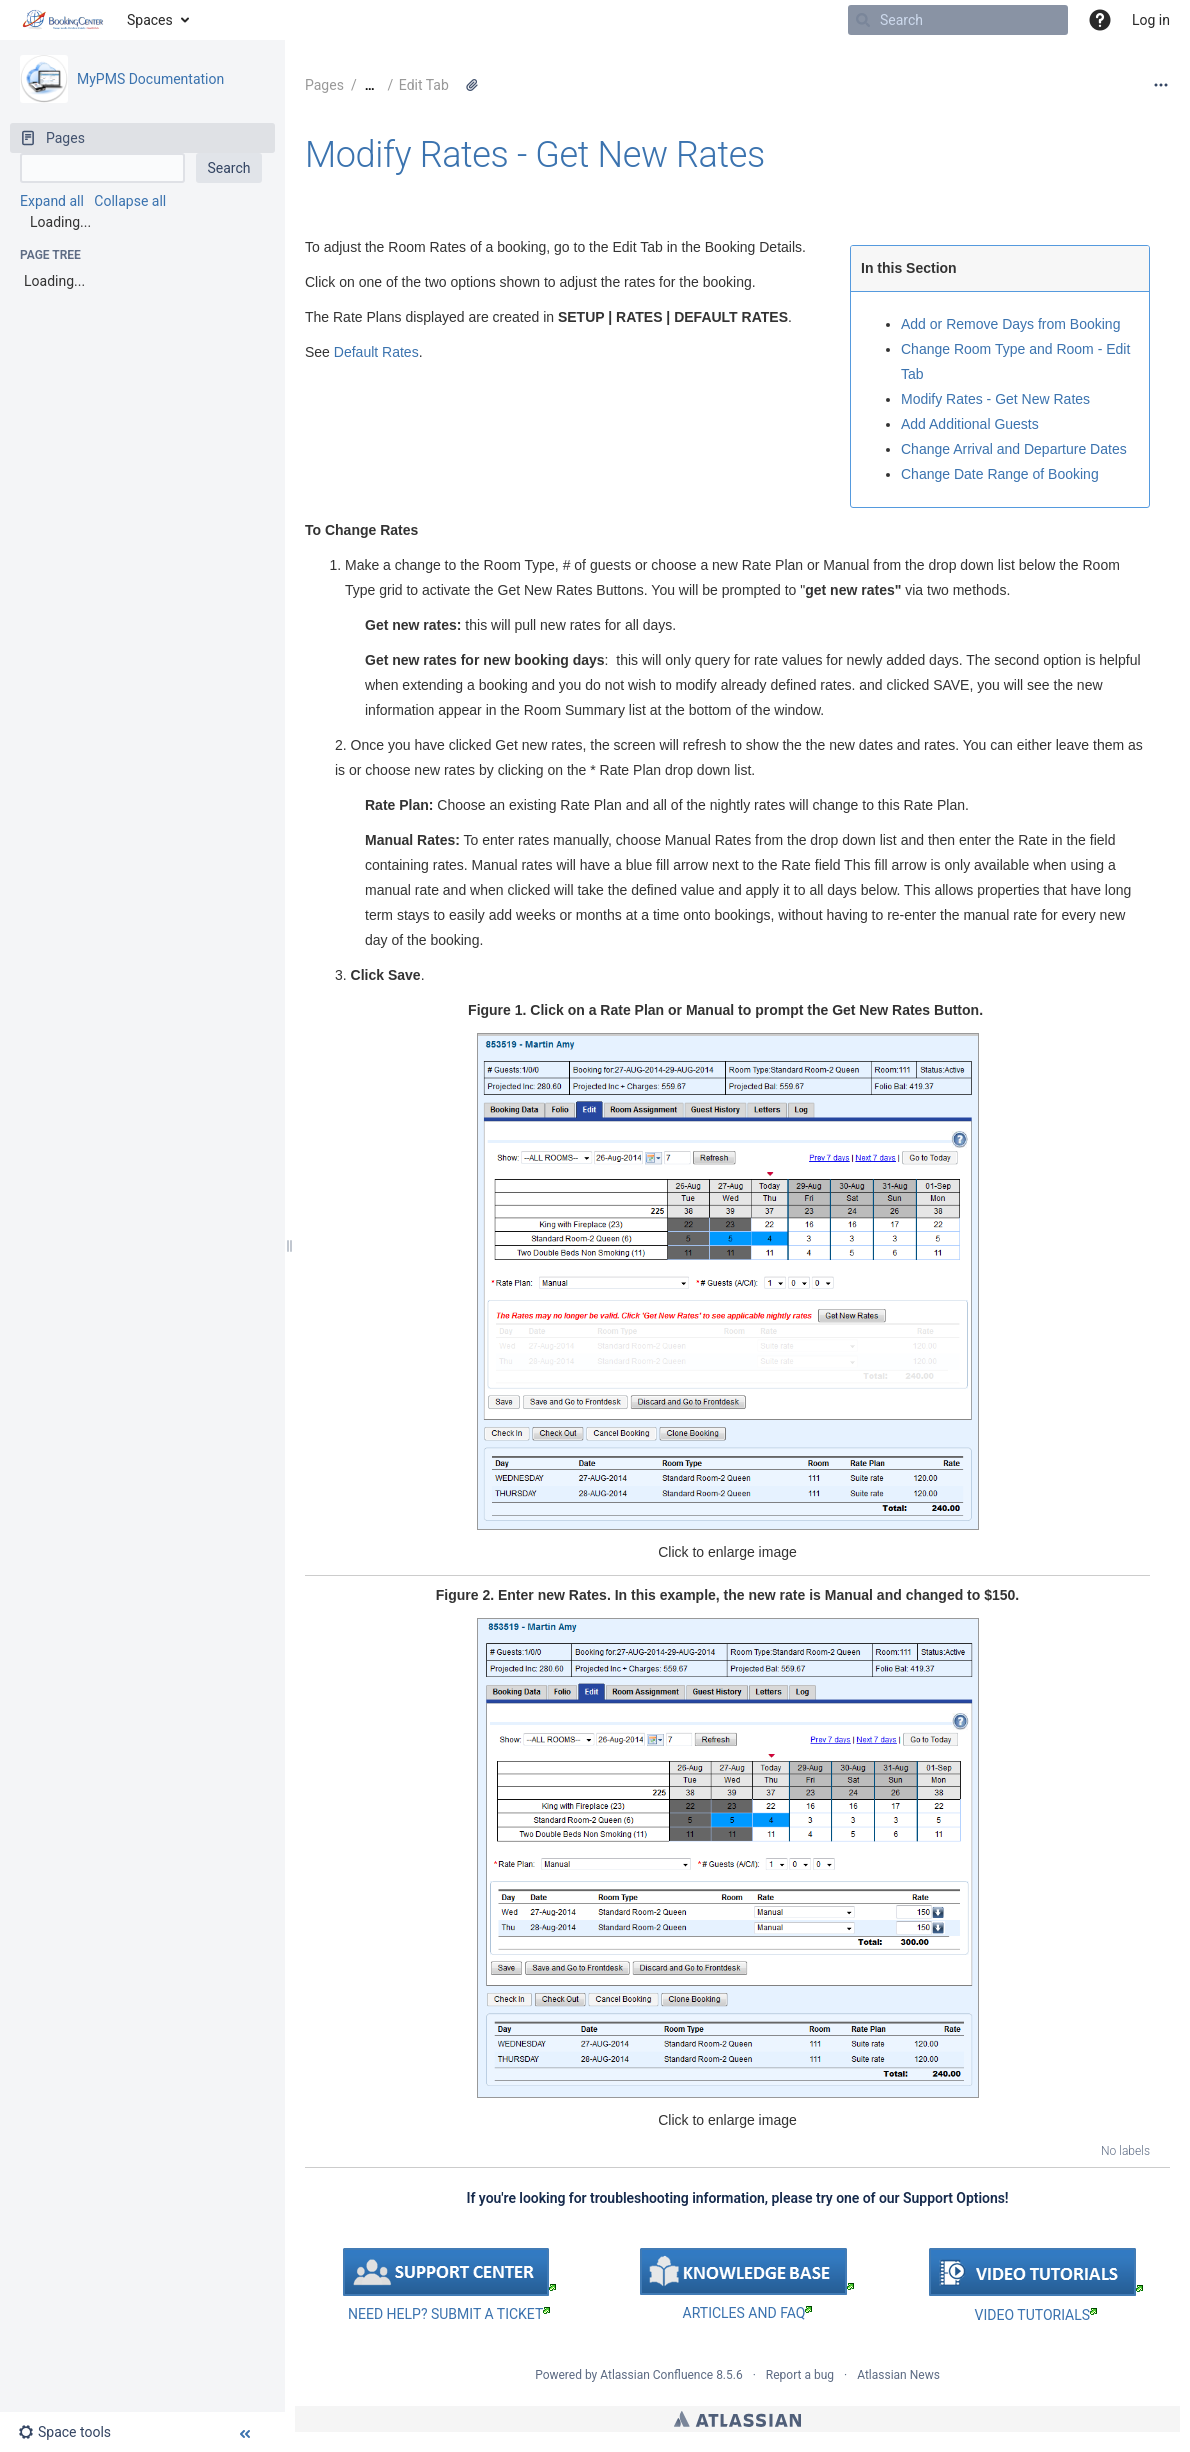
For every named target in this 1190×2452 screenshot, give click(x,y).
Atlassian (737, 2419)
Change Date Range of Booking (1000, 474)
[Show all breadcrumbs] (370, 85)
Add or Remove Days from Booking (1010, 324)
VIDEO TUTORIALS (1036, 2315)
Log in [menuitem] (1151, 20)
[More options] (1161, 85)
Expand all (52, 201)
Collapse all (130, 201)
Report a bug (800, 2375)
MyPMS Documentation (150, 79)
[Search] (863, 20)
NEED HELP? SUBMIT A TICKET (449, 2314)
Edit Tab (424, 85)
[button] (1100, 20)
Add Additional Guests (970, 424)
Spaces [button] (150, 20)
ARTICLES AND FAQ (748, 2313)
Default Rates (376, 352)
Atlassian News (898, 2375)
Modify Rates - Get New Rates (535, 155)
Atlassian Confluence (656, 2375)
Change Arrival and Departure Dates (1014, 449)
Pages (324, 85)
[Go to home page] (63, 20)
